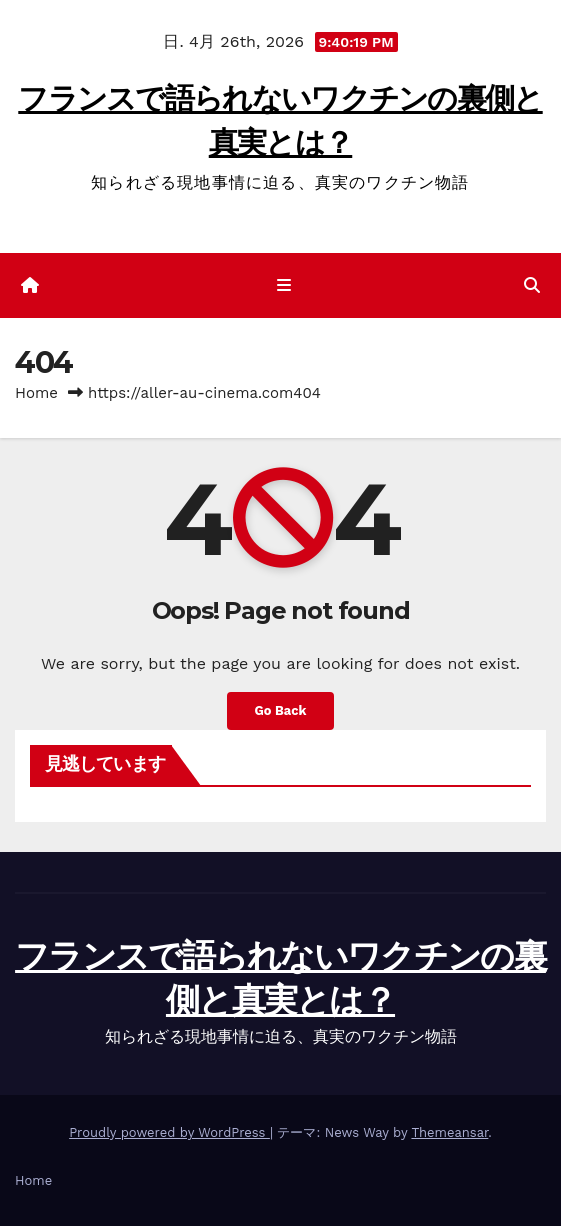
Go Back (281, 710)
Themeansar (449, 1132)
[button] (532, 285)
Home (36, 393)
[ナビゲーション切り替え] (284, 286)
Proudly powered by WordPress (169, 1132)
